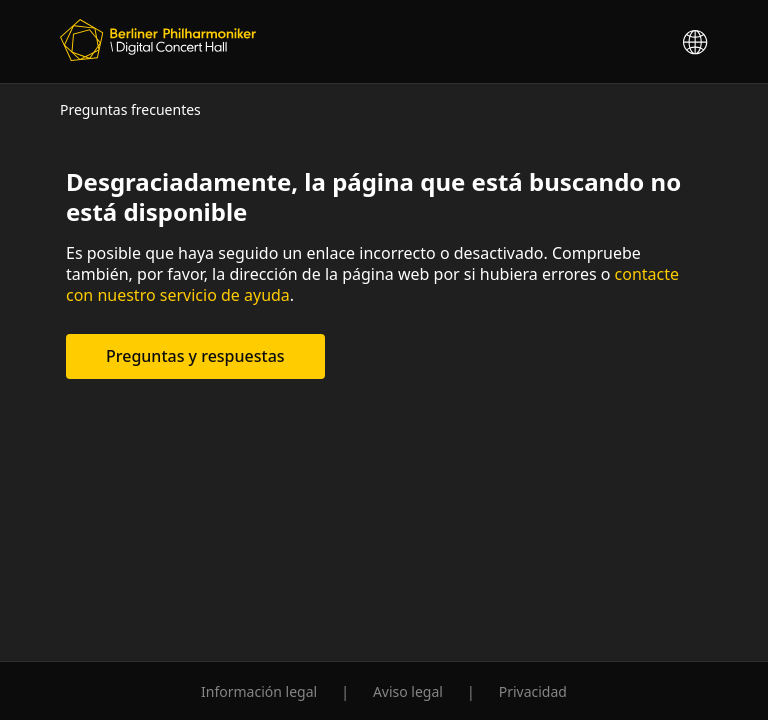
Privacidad (533, 691)
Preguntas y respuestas (195, 356)
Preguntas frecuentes (130, 109)
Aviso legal (408, 691)
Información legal (259, 691)
